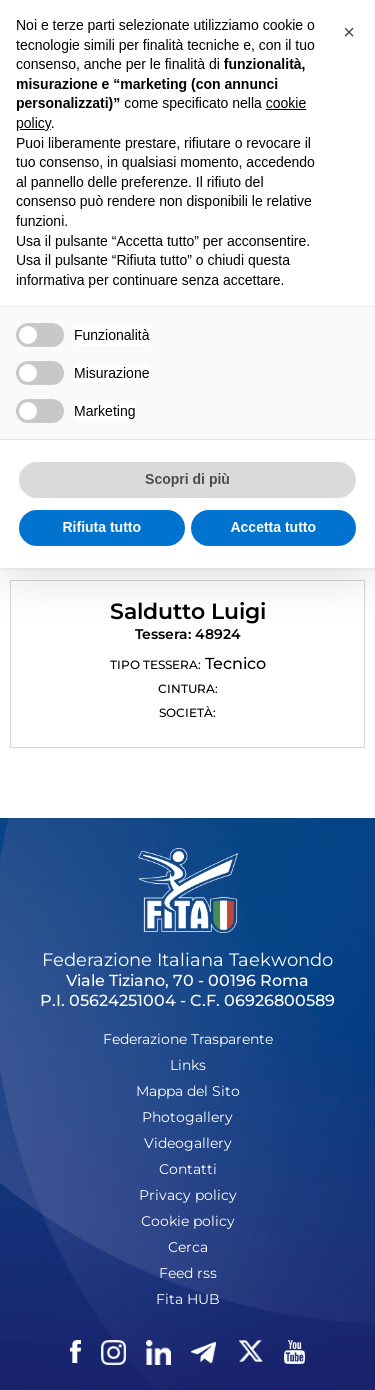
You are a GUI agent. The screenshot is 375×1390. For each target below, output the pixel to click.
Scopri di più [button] (187, 479)
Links (188, 1065)
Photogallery (187, 1117)
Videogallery (188, 1143)
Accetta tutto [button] (273, 527)
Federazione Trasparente (188, 1039)
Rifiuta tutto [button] (101, 527)
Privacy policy (188, 1195)
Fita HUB (188, 1299)
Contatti (188, 1169)
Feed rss (188, 1273)
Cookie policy (188, 1221)
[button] (349, 32)
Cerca (188, 1247)
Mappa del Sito (188, 1091)
